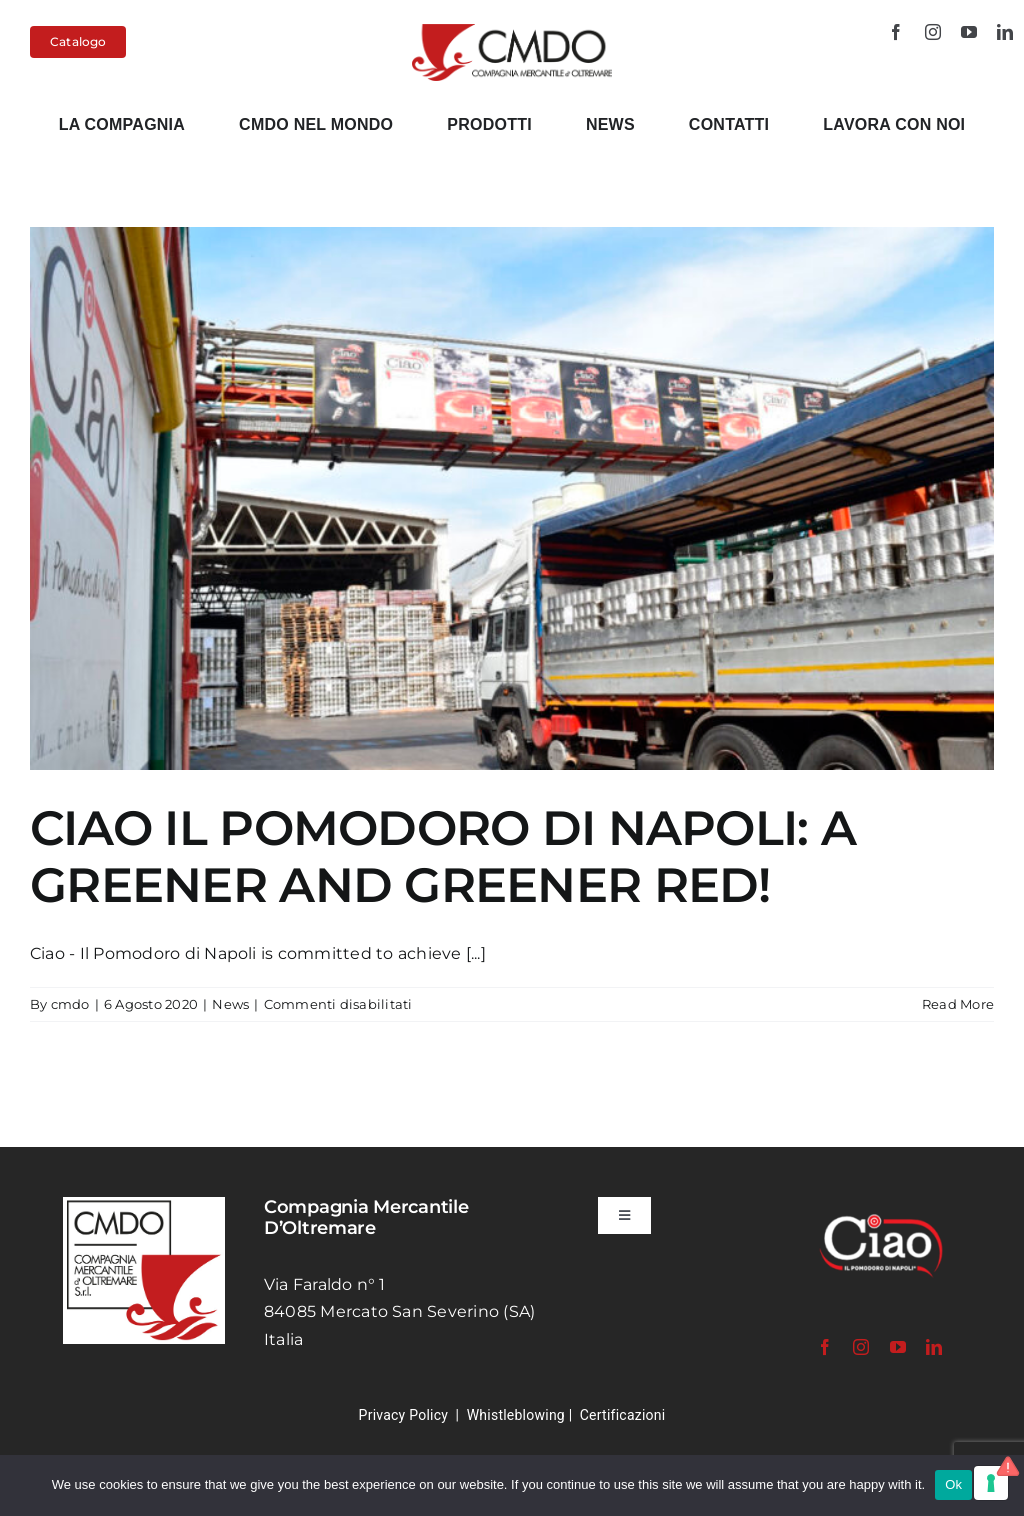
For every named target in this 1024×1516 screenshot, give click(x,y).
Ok (953, 1484)
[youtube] (969, 32)
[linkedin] (1005, 32)
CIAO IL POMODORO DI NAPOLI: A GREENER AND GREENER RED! (443, 857)
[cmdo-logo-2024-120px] (512, 31)
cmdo (70, 1004)
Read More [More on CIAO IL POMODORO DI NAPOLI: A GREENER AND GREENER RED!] (958, 1004)
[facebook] (896, 32)
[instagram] (933, 32)
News (230, 1004)
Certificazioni (623, 1415)
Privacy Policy (404, 1415)
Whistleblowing (516, 1415)
